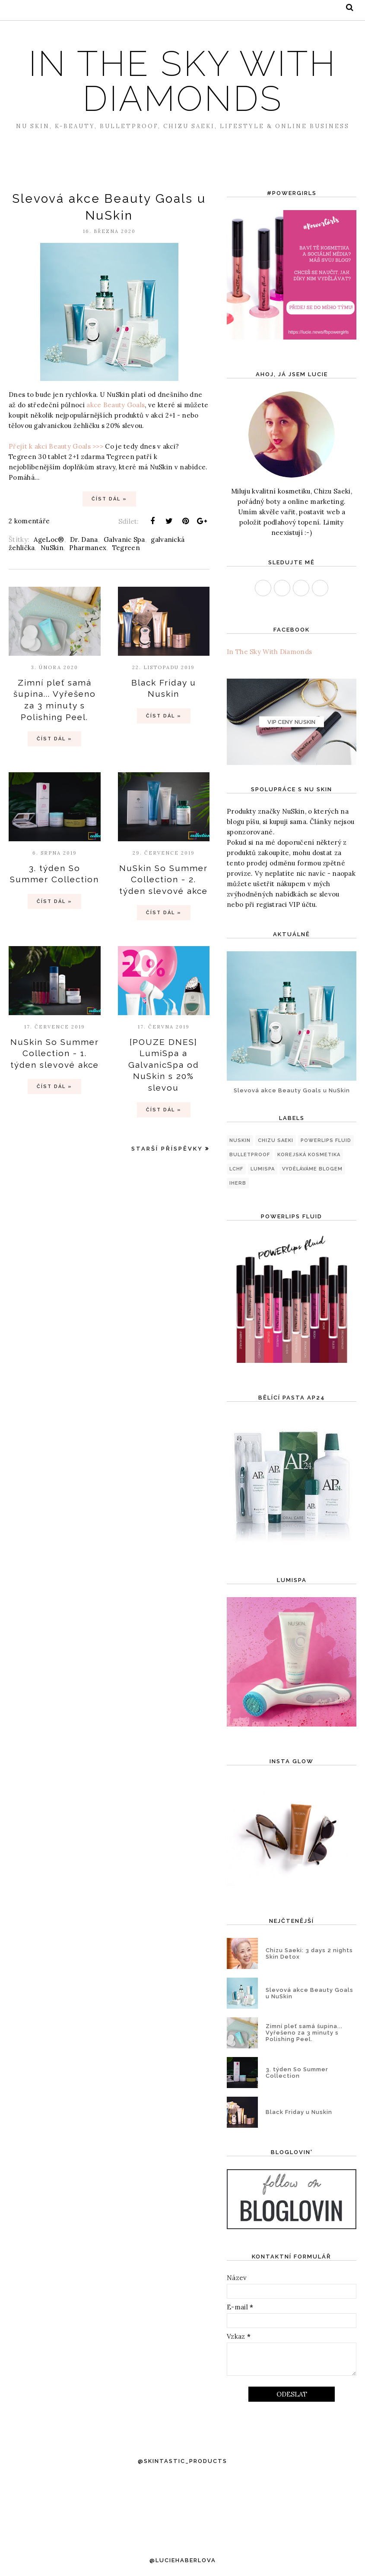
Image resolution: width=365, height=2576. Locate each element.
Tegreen (126, 548)
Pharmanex (87, 548)
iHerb (237, 1183)
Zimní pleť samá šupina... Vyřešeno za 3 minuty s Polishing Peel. (304, 2032)
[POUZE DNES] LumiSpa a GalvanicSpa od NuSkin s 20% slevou (163, 1064)
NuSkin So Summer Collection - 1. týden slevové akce (54, 1053)
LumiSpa (263, 1169)
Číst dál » (109, 499)
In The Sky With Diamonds (269, 652)
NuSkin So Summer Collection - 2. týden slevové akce (163, 879)
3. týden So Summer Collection (297, 2072)
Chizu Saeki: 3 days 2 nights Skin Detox (309, 1953)
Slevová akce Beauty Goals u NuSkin (292, 1090)
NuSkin (52, 548)
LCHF (236, 1169)
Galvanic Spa (124, 539)
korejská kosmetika (308, 1154)
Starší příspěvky (167, 1148)
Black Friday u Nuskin (299, 2112)
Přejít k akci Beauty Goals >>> (56, 446)
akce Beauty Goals (115, 405)
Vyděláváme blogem (312, 1169)
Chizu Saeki (275, 1140)
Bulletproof (249, 1154)
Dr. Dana (84, 539)
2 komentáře (29, 521)
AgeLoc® (49, 539)
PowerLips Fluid (326, 1140)
